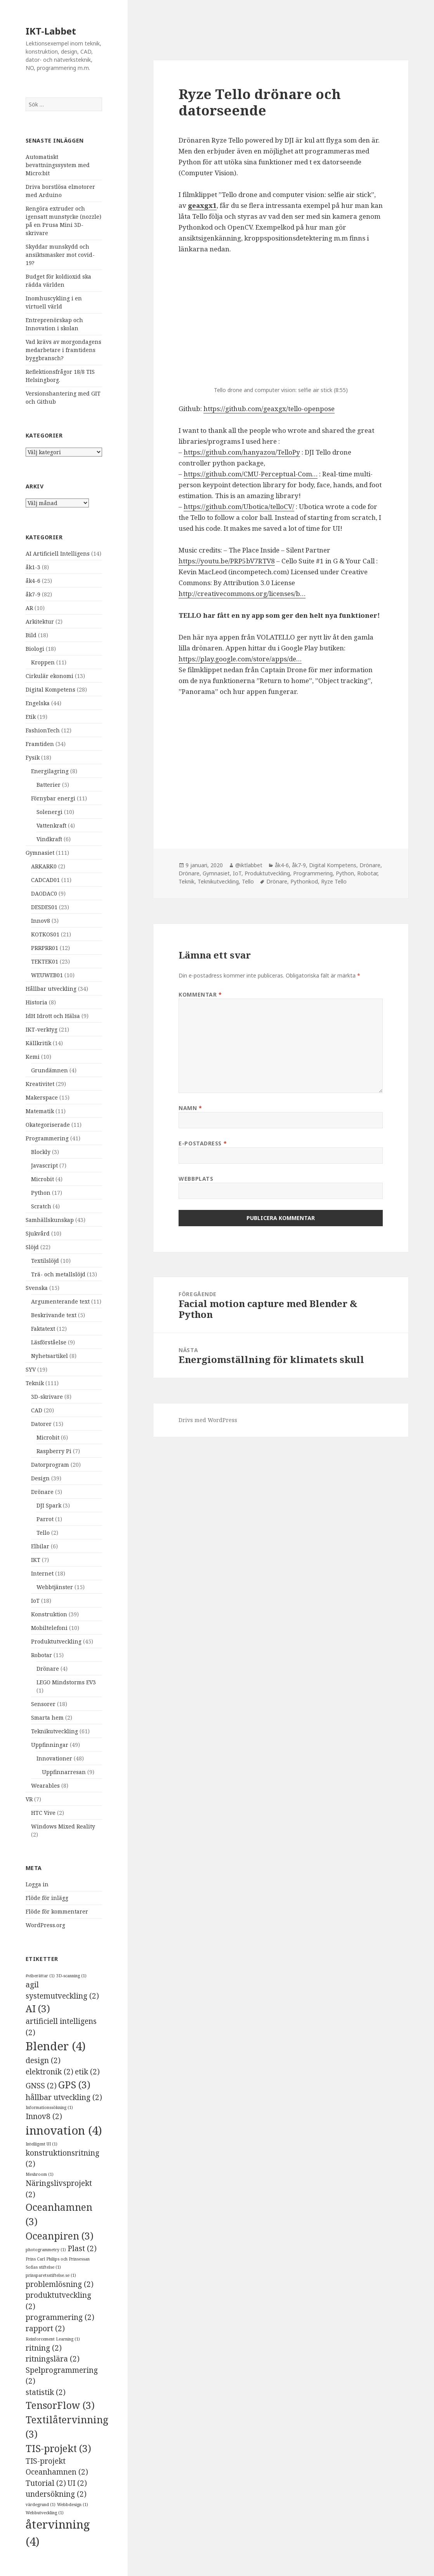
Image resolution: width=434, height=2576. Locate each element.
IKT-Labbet (51, 30)
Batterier (48, 784)
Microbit (42, 1179)
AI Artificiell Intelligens (58, 553)
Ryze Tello (334, 881)
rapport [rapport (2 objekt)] (45, 2328)
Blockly (40, 1152)
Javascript (44, 1165)
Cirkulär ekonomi (49, 676)
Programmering (47, 1138)
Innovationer (54, 1758)
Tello (43, 1532)
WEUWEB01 (47, 975)
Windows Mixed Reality (63, 1826)
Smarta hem (47, 1717)
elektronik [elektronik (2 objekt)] (49, 2072)
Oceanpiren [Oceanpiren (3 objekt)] (60, 2235)
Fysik (33, 757)
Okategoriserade (48, 1124)
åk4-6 (33, 580)
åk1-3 (33, 567)
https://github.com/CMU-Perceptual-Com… (251, 473)
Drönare (42, 1491)
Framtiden (40, 744)
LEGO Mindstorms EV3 (66, 1682)
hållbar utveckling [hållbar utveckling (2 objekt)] (64, 2097)
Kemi (33, 1056)
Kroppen (43, 662)
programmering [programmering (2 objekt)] (60, 2317)
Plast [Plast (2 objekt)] (82, 2248)
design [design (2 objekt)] (43, 2060)
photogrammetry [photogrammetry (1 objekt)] (46, 2249)
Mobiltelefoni (49, 1627)
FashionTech (43, 730)
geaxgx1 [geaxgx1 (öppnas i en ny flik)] (202, 205)
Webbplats (196, 1178)
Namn (190, 1108)
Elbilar (40, 1546)
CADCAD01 (45, 880)
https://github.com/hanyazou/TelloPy (242, 452)
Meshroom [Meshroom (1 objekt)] (40, 2174)
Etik (31, 716)
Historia (36, 1002)
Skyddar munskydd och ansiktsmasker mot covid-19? (60, 255)
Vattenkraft (51, 825)
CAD (36, 1410)
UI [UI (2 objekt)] (77, 2483)
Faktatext (43, 1328)
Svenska (37, 1287)
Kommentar (200, 994)
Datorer (41, 1423)
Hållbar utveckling (51, 988)
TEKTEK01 (44, 961)
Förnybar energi (53, 798)
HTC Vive (43, 1812)
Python (40, 1192)
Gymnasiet (40, 852)
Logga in (37, 1884)
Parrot (45, 1519)
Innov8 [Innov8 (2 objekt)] (44, 2116)
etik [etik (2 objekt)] (87, 2072)
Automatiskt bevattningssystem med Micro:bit (58, 165)
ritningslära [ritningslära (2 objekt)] (53, 2359)
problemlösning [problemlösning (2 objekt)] (60, 2284)
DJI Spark (48, 1505)
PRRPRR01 (44, 948)
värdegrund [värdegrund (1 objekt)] (41, 2504)
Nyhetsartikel (49, 1355)
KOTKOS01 (45, 934)
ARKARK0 (44, 866)
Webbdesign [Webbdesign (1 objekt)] (72, 2504)
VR (29, 1799)
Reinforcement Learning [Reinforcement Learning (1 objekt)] (53, 2339)
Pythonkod (304, 881)
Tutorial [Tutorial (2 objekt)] (46, 2483)
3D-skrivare (47, 1396)
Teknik (35, 1383)
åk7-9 (33, 594)
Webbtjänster (54, 1587)
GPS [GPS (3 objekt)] (74, 2084)
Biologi (35, 648)
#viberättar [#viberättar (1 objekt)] (40, 1975)
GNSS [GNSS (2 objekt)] (41, 2086)
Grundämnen (49, 1070)
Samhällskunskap (50, 1220)
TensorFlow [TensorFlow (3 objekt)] (60, 2405)
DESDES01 (44, 907)
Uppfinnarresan (64, 1772)
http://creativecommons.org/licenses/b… (242, 593)
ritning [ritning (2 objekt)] (44, 2348)
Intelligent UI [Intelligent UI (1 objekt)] (41, 2144)
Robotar (41, 1655)
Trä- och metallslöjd (58, 1274)
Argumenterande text (60, 1301)
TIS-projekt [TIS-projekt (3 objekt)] (58, 2448)
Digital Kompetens (50, 689)
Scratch (41, 1206)
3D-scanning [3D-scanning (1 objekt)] (71, 1975)
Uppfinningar (49, 1744)
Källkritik (38, 1043)
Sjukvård (38, 1233)
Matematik (40, 1111)
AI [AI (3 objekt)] (38, 2008)
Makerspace (42, 1097)
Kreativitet (40, 1084)
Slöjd (32, 1247)
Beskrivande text (53, 1315)
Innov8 (40, 920)
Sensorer (43, 1704)
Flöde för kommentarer (57, 1911)
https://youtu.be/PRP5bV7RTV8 (227, 560)
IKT (35, 1559)
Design (40, 1478)
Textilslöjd (45, 1260)
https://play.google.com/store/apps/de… (240, 658)
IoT (35, 1600)
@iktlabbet (248, 865)
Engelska (38, 703)
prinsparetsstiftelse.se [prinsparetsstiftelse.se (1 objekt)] (51, 2275)
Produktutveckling (56, 1641)
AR (29, 608)
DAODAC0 (44, 893)
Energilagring (50, 771)
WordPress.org (45, 1925)
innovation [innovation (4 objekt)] (64, 2130)
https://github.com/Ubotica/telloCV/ (239, 506)
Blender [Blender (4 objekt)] (56, 2046)
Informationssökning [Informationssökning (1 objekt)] (49, 2107)
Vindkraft (49, 839)
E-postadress (203, 1143)
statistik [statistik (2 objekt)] (46, 2392)
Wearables (45, 1785)
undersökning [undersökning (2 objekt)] (56, 2494)
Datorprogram (50, 1464)
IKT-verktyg (41, 1029)
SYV (31, 1369)
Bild (31, 635)
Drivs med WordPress (208, 1420)
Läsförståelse (48, 1342)
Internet (42, 1573)
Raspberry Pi (53, 1451)
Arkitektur (40, 621)
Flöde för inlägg (47, 1897)
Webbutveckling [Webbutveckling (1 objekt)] (45, 2512)
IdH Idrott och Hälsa (53, 1016)
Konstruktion (49, 1614)
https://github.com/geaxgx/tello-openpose (269, 408)
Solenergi (49, 812)
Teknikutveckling (54, 1731)
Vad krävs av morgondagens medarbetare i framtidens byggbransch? (63, 350)
